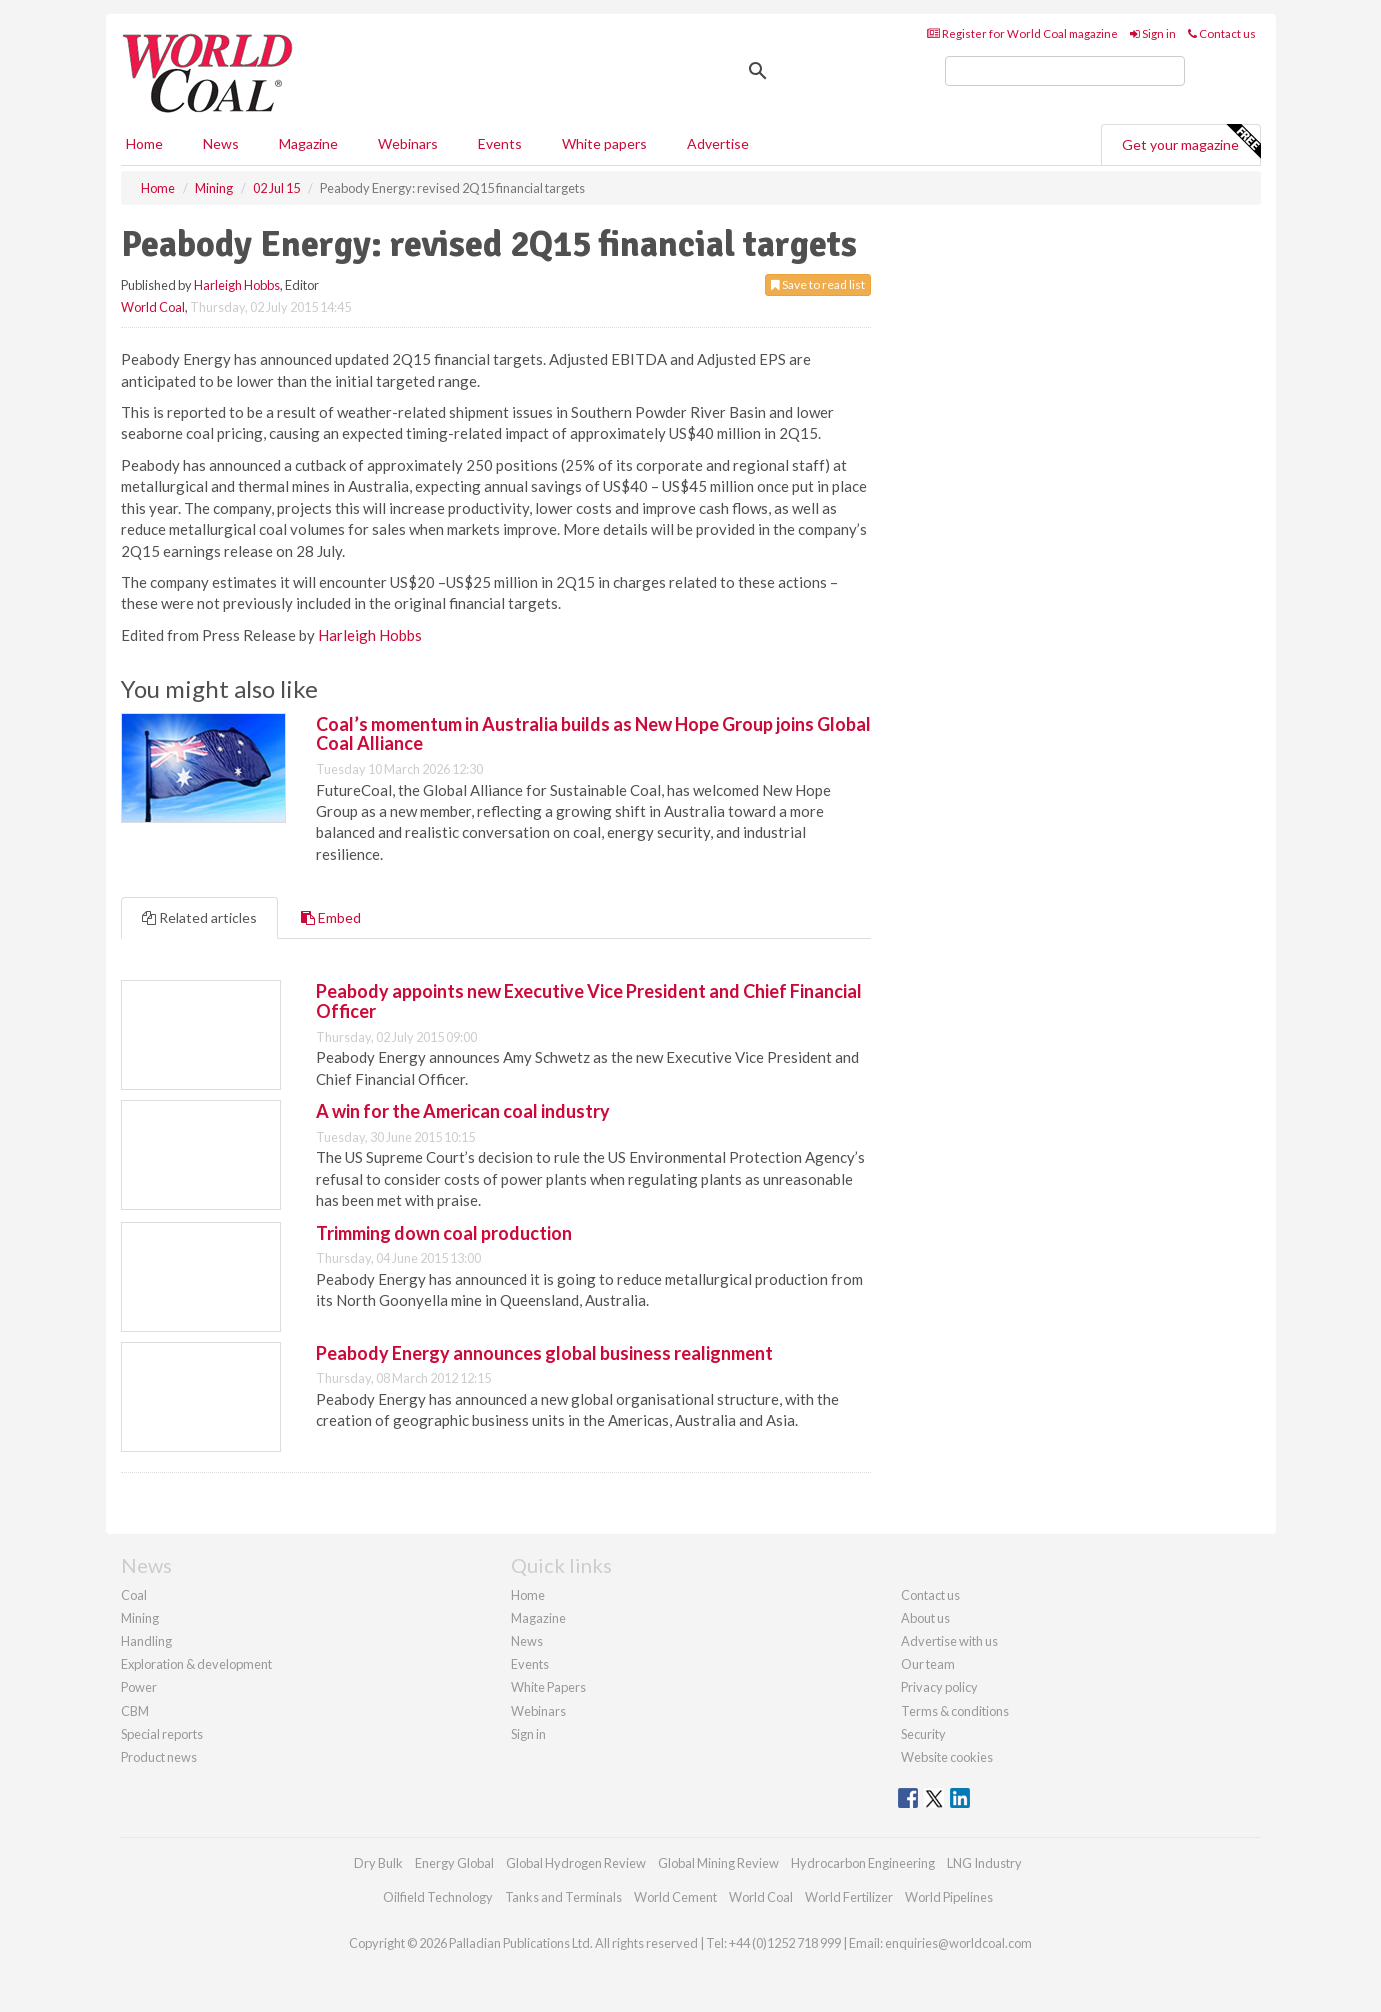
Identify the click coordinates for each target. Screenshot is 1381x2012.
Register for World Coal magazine (1022, 33)
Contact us (1222, 33)
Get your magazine (1191, 142)
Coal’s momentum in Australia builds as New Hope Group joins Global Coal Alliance (593, 734)
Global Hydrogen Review (576, 1863)
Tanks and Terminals (563, 1897)
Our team (928, 1664)
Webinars (408, 143)
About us (925, 1618)
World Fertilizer (849, 1897)
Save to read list (818, 284)
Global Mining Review (718, 1863)
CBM (135, 1711)
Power (139, 1687)
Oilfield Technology (438, 1897)
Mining (140, 1618)
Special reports (162, 1734)
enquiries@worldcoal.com (958, 1943)
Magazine (308, 143)
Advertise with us (949, 1641)
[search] (1065, 71)
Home (144, 143)
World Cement (675, 1897)
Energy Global (454, 1863)
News (527, 1641)
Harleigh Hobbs (237, 285)
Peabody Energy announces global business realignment (544, 1353)
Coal (134, 1595)
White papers (604, 143)
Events (500, 143)
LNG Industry (984, 1863)
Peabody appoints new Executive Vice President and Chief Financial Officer (589, 1001)
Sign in (1153, 33)
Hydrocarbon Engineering (863, 1863)
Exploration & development (196, 1664)
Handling (146, 1641)
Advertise (718, 143)
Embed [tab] (331, 917)
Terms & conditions (955, 1711)
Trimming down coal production (444, 1233)
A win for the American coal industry (463, 1111)
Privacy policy (939, 1687)
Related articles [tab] (199, 917)
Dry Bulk (378, 1863)
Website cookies (947, 1757)
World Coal (153, 307)
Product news (159, 1757)
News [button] (221, 143)
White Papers (548, 1687)
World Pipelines (949, 1897)
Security (923, 1734)
